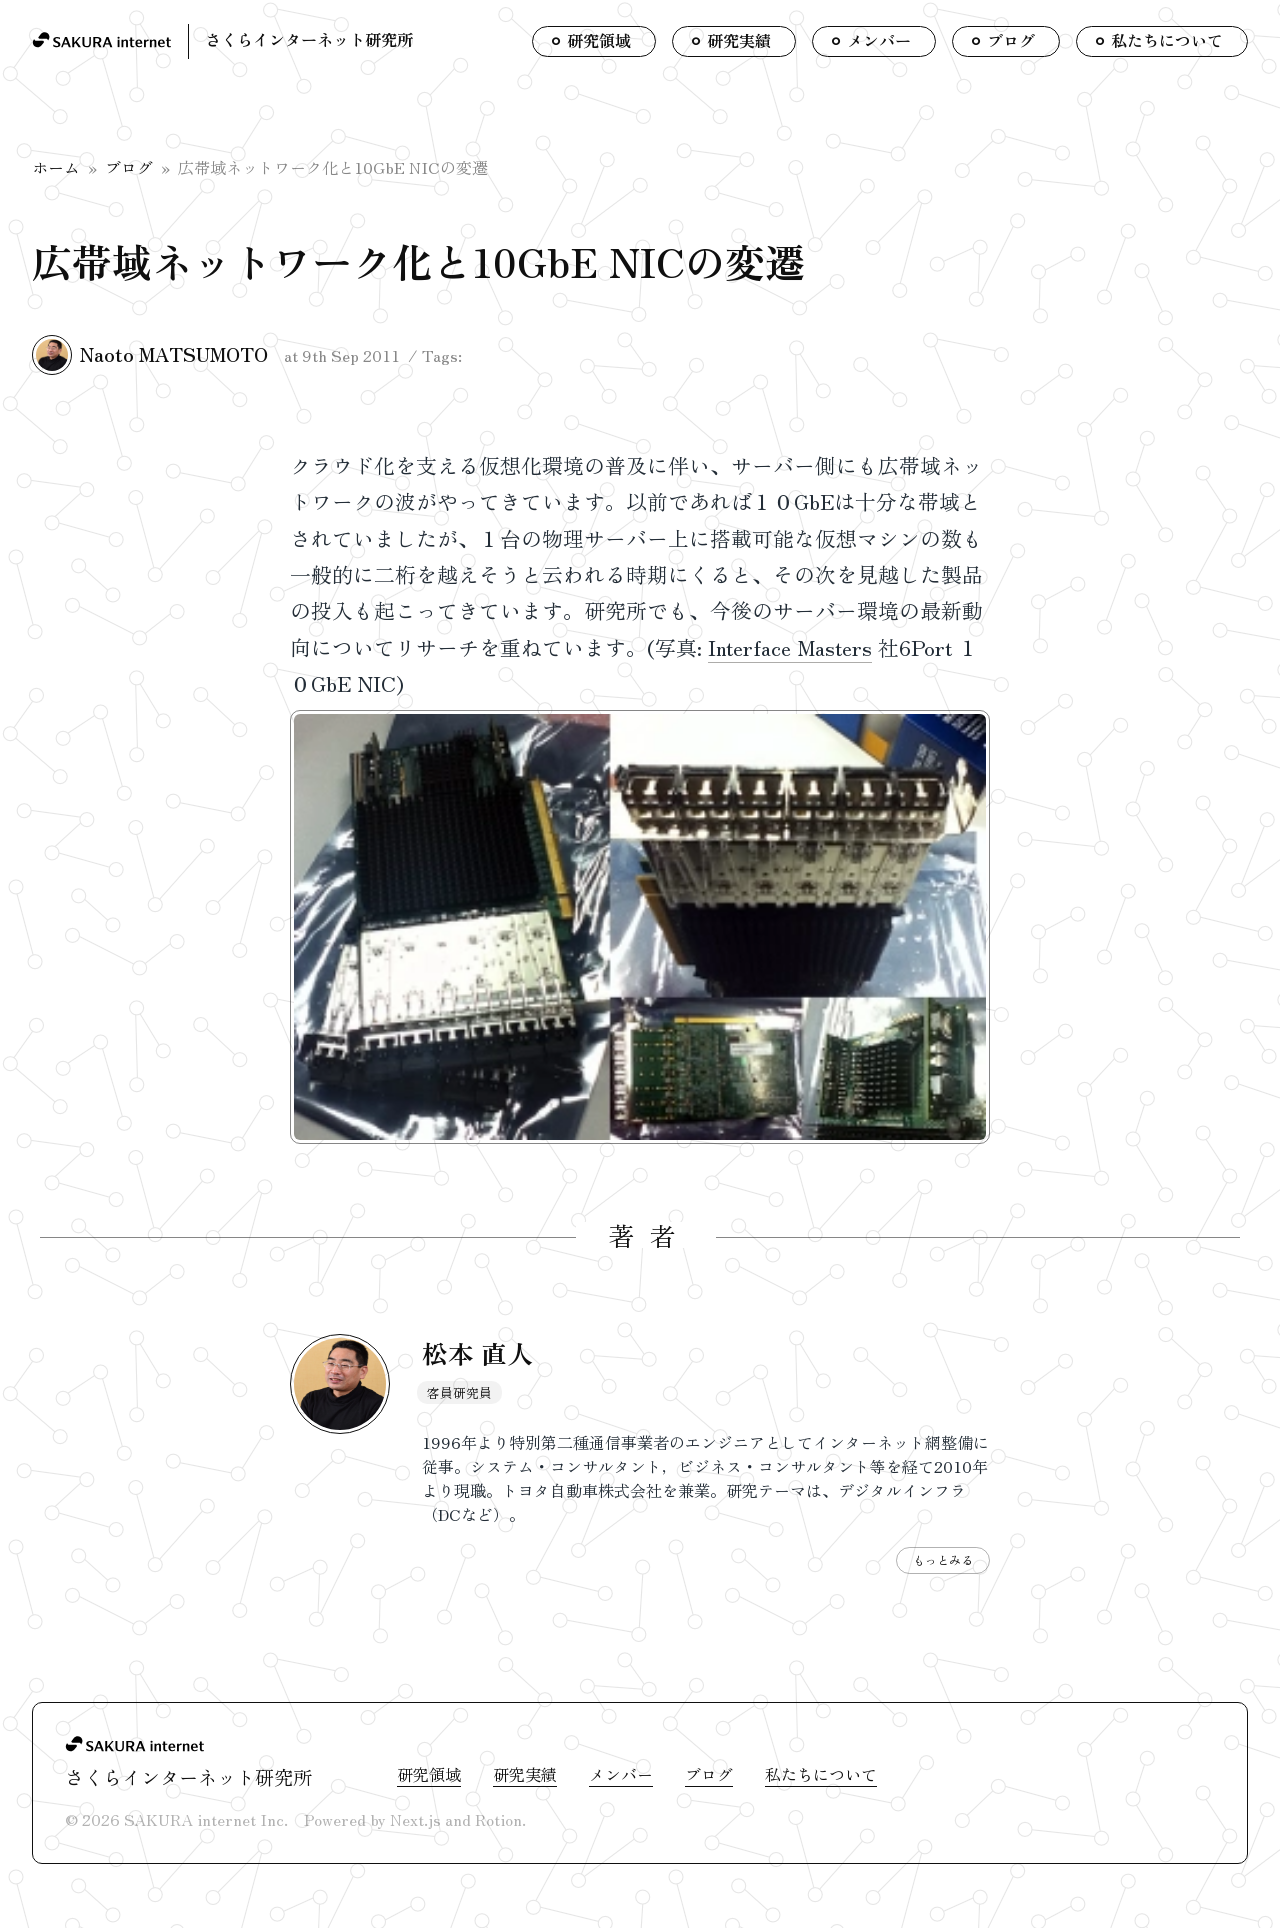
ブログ (129, 167)
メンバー (621, 1774)
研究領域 (429, 1774)
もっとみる (943, 1559)
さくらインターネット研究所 (309, 39)
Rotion (498, 1819)
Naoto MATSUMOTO (174, 354)
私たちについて (821, 1774)
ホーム (56, 167)
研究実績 (525, 1774)
